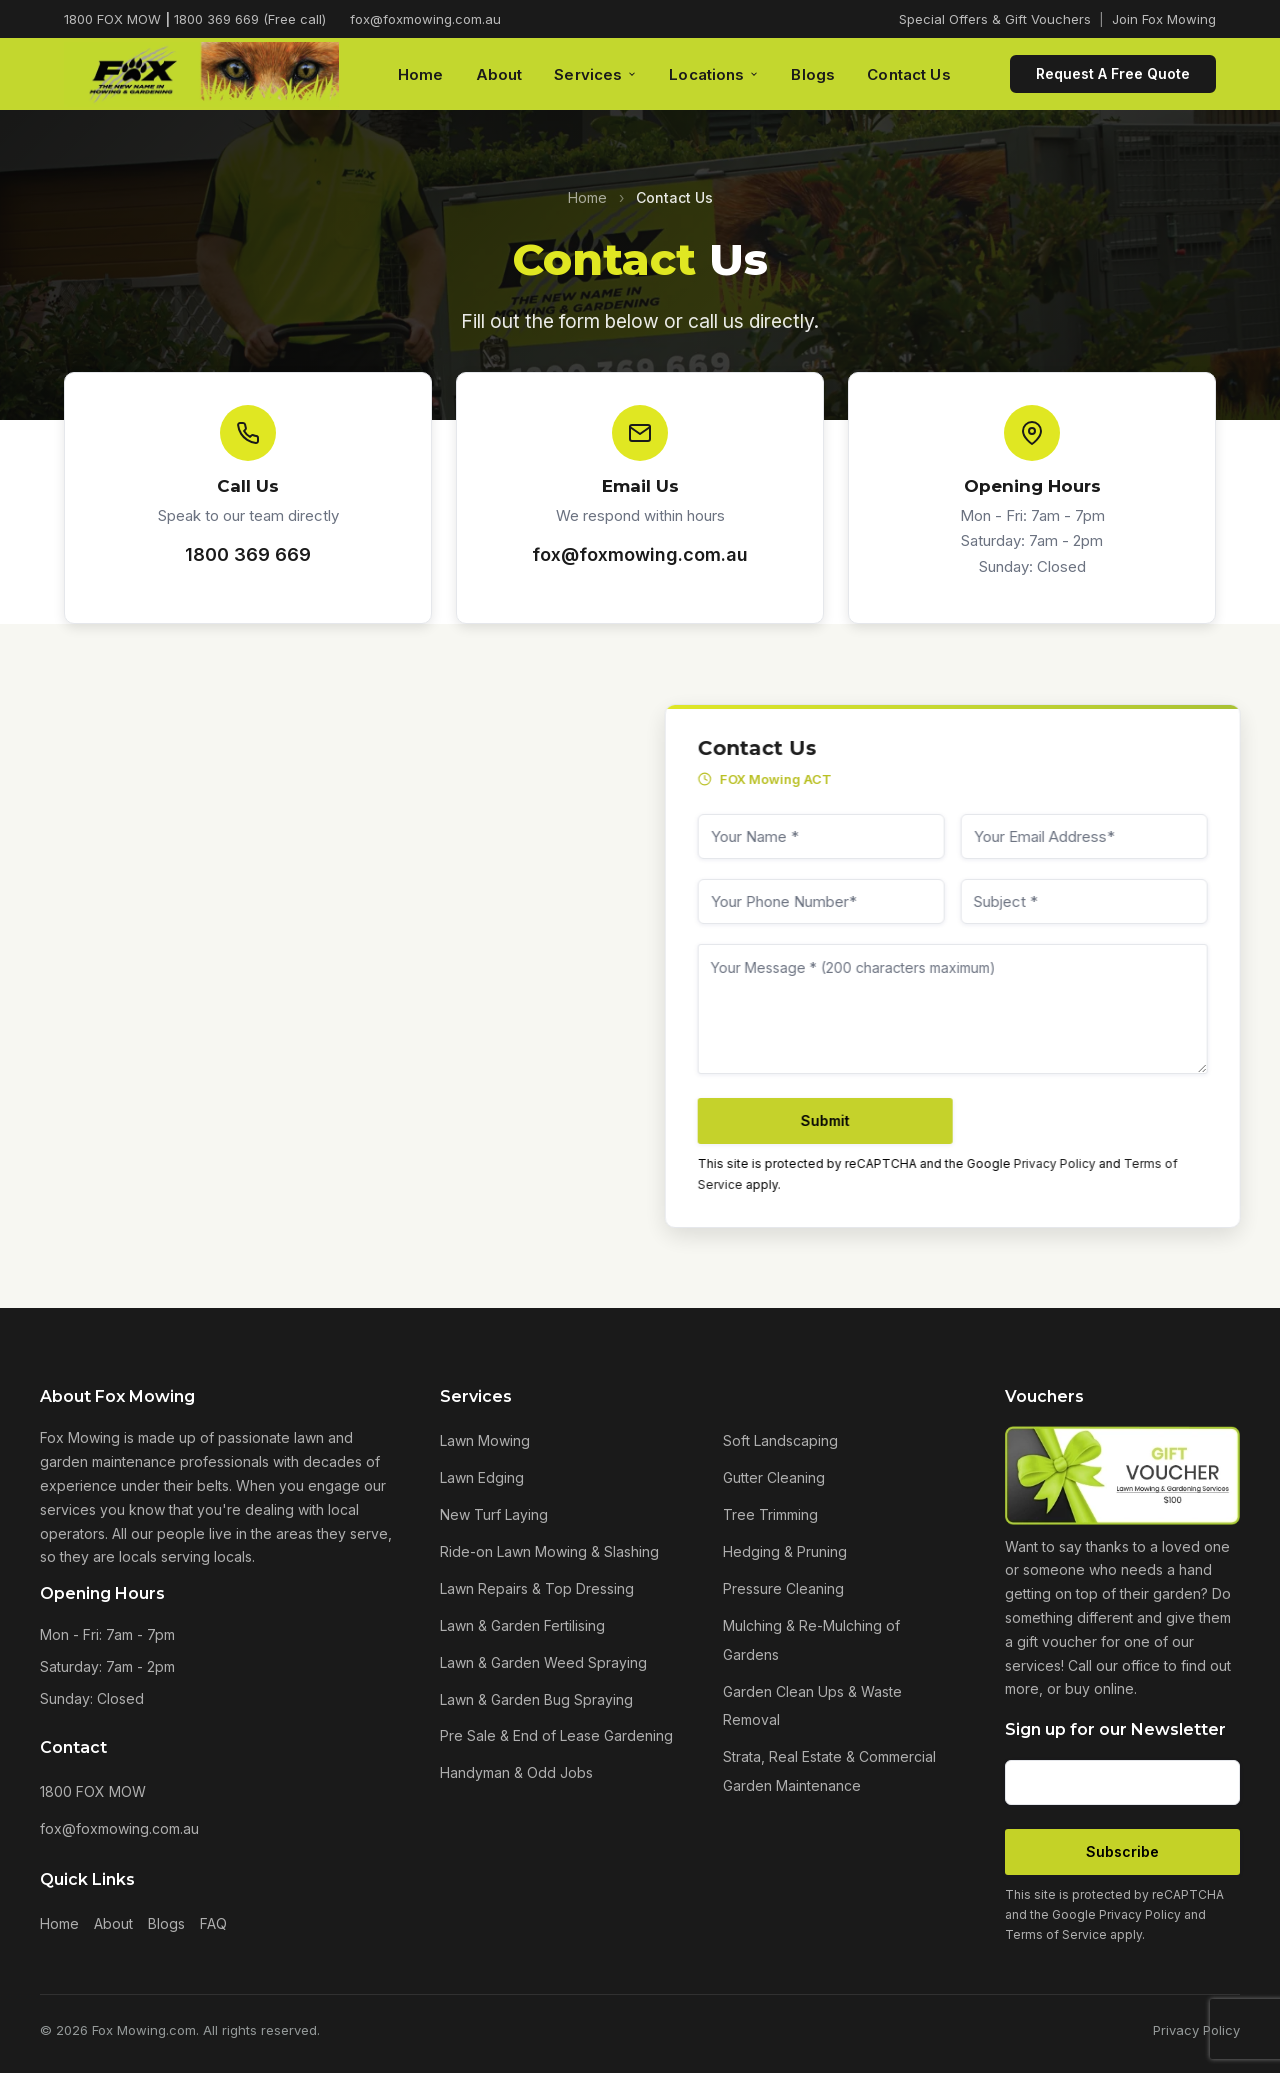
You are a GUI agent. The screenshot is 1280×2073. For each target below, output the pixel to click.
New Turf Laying (494, 1514)
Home (421, 74)
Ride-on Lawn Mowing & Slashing (549, 1551)
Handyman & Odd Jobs (516, 1772)
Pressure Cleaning (783, 1588)
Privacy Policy (1068, 1163)
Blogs (813, 74)
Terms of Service (1056, 1934)
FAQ (213, 1923)
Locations (714, 74)
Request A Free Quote (1113, 73)
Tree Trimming (770, 1514)
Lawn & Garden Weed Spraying (543, 1662)
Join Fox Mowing (1164, 19)
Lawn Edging (482, 1477)
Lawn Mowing (485, 1440)
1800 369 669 (248, 554)
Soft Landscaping (780, 1440)
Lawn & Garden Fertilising (522, 1625)
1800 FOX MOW (93, 1791)
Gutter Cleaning (774, 1477)
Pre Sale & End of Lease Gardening (556, 1735)
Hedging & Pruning (785, 1551)
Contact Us (909, 74)
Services (595, 74)
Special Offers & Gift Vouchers (995, 19)
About (499, 74)
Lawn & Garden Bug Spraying (536, 1699)
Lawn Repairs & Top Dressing (537, 1588)
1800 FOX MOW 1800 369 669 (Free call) (195, 19)
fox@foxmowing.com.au (425, 19)
